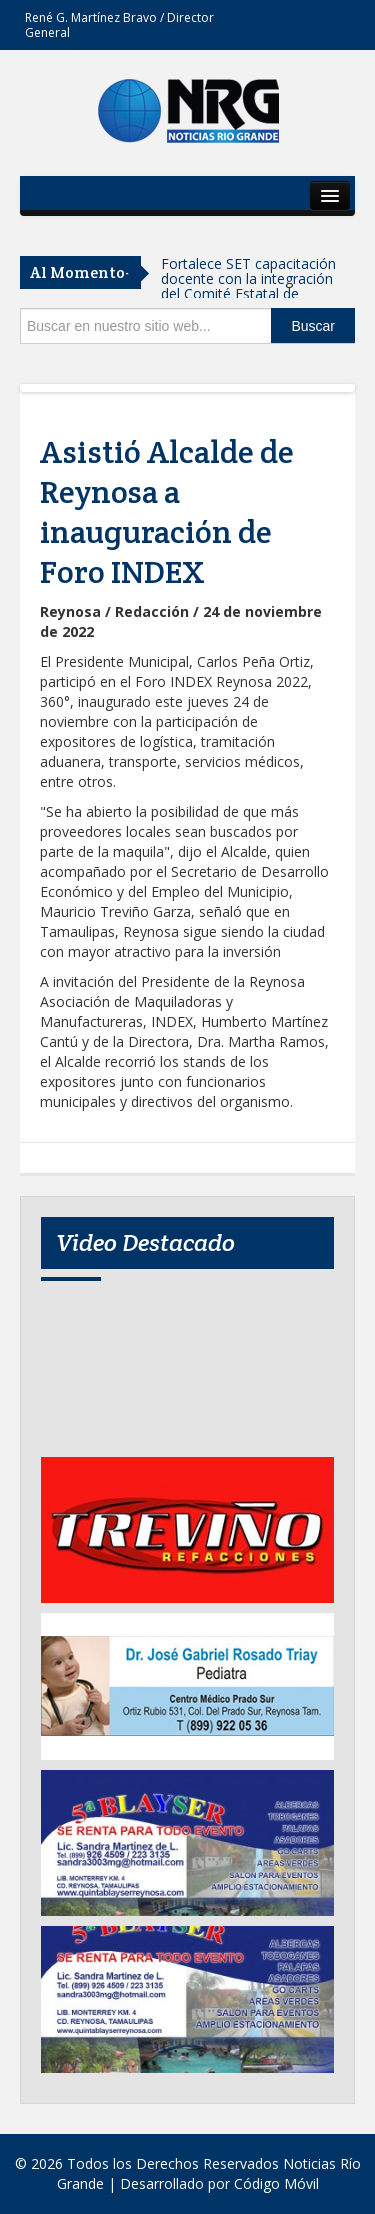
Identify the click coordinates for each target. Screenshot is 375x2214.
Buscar (313, 326)
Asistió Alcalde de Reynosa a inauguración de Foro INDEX (167, 512)
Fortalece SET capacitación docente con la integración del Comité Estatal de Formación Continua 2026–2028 (249, 293)
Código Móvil (276, 2183)
